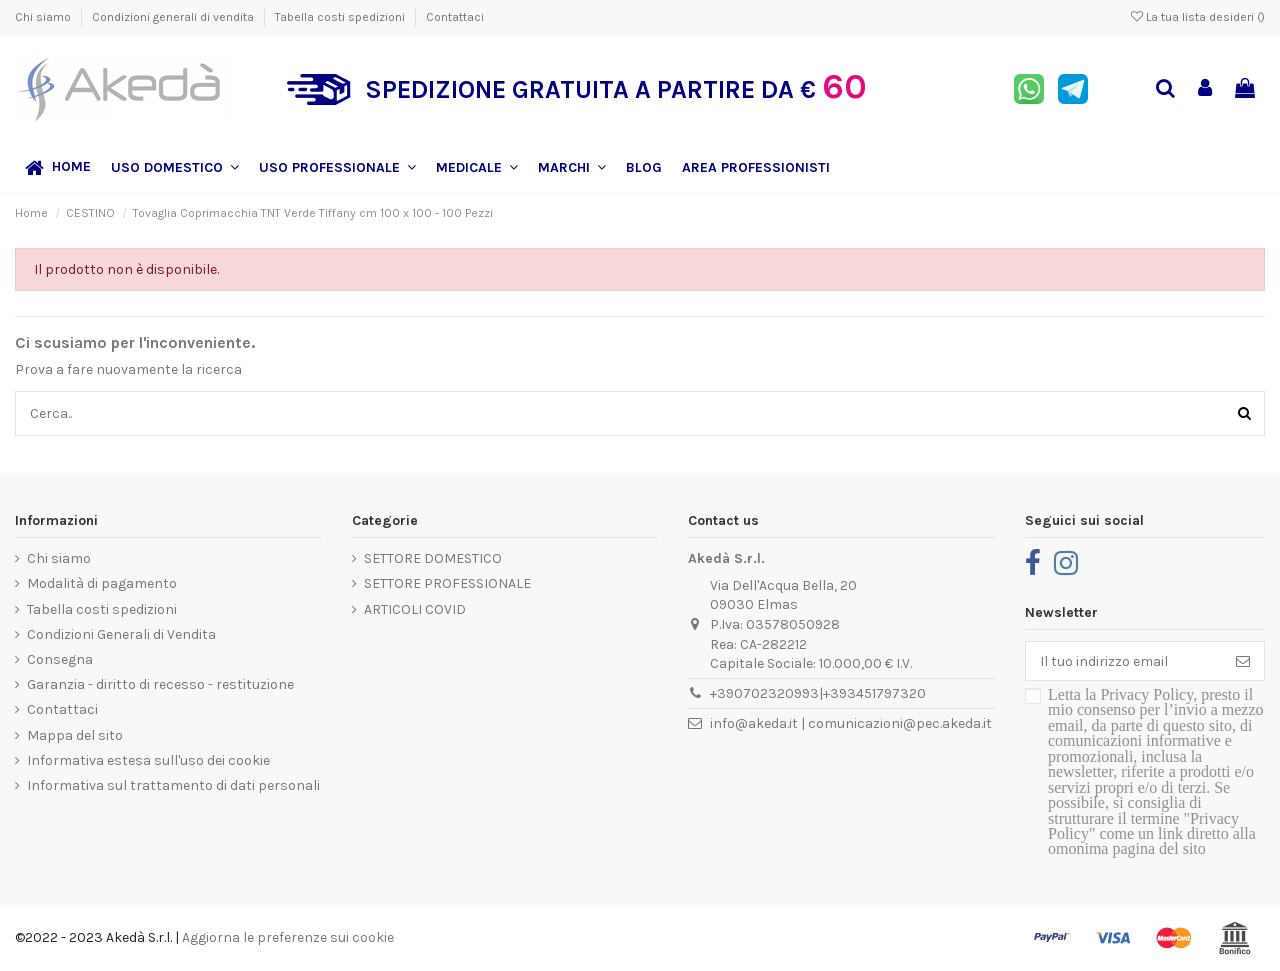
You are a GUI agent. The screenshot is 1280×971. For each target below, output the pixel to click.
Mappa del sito (75, 735)
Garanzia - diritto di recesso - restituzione (160, 684)
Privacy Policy (1146, 694)
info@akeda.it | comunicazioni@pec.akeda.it (851, 723)
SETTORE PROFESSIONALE (447, 583)
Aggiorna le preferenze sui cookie (288, 937)
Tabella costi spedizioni (341, 17)
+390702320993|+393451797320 (818, 693)
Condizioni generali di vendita (174, 17)
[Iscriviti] (1243, 661)
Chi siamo (44, 17)
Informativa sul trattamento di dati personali (173, 785)
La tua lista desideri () (1198, 17)
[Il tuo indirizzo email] (1124, 661)
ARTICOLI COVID (415, 609)
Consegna (60, 659)
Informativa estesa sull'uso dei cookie (148, 760)
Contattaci (455, 17)
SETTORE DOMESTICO (433, 558)
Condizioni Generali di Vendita (121, 634)
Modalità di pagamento (102, 583)
